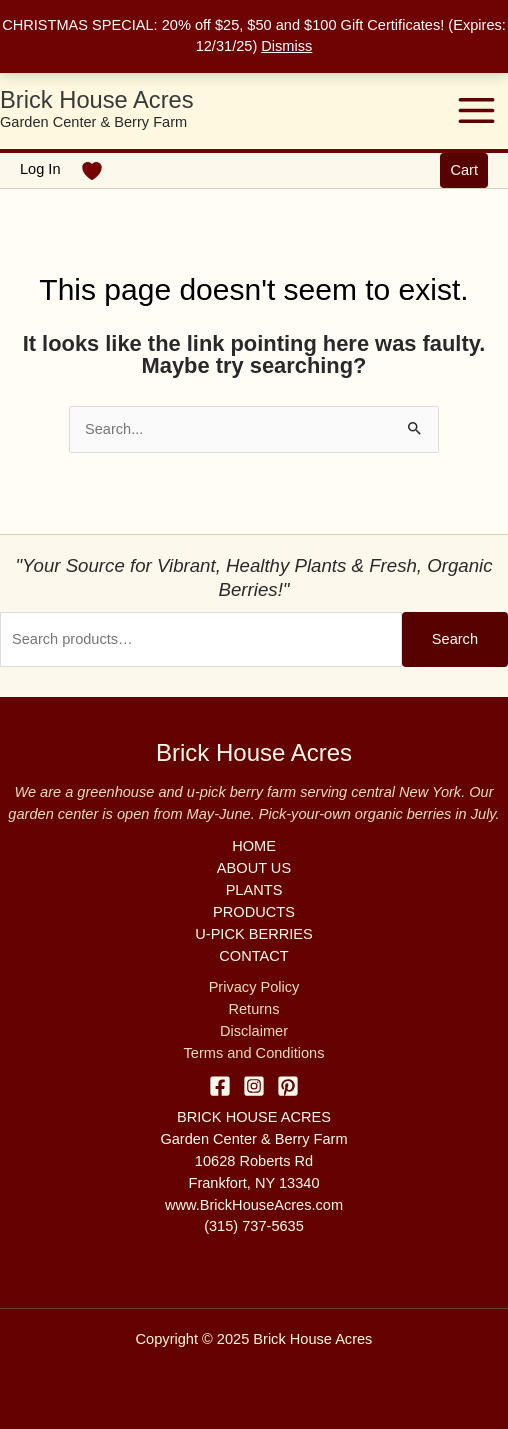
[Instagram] (254, 1086)
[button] (464, 170)
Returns (253, 1009)
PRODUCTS (254, 912)
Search (455, 639)
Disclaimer (254, 1031)
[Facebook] (220, 1086)
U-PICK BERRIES (253, 934)
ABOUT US (254, 868)
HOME (254, 846)
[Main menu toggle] (476, 110)
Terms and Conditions (254, 1053)
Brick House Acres (97, 100)
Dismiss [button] (286, 46)
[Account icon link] (40, 170)
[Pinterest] (288, 1086)
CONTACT (253, 956)
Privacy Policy (254, 987)
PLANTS (254, 890)
